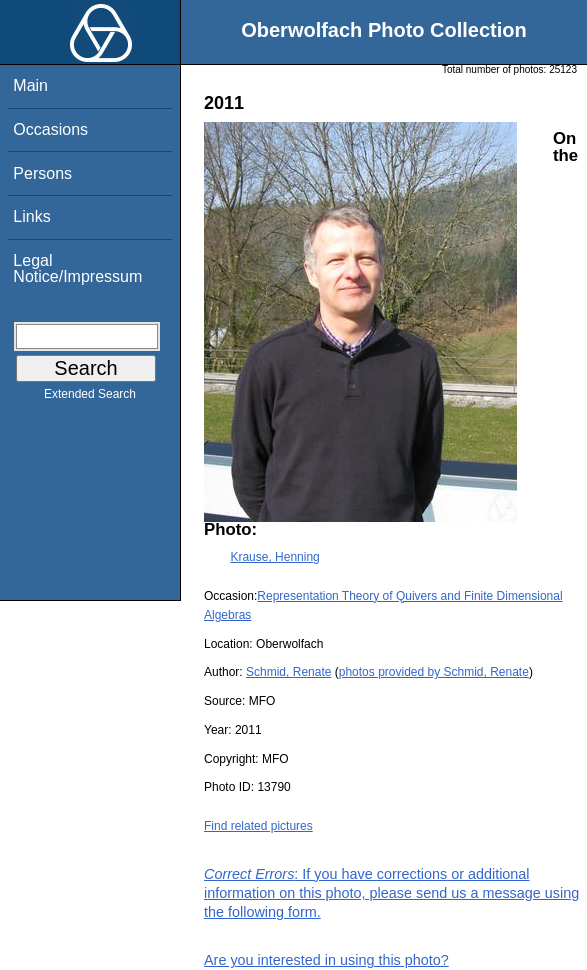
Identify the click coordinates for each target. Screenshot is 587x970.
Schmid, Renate (288, 672)
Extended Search (90, 398)
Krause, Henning (274, 557)
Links (31, 216)
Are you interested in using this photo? (326, 960)
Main (30, 85)
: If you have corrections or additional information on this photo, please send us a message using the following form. (391, 893)
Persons (42, 173)
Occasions (50, 129)
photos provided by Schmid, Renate (434, 672)
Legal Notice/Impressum (77, 268)
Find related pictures (258, 826)
